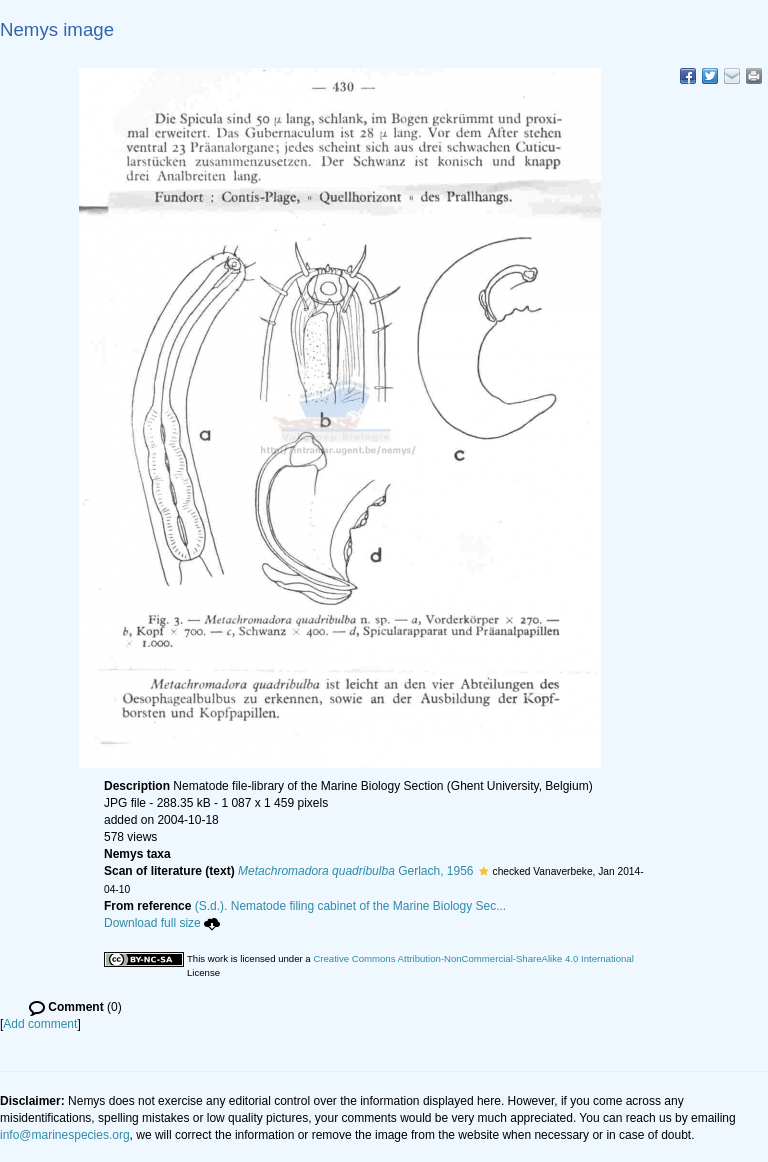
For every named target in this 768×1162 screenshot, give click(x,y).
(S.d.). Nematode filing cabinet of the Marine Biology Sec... (351, 906)
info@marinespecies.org (65, 1135)
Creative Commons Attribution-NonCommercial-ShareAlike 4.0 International (473, 958)
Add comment (40, 1024)
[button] (483, 871)
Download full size (162, 923)
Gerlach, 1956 (355, 871)
